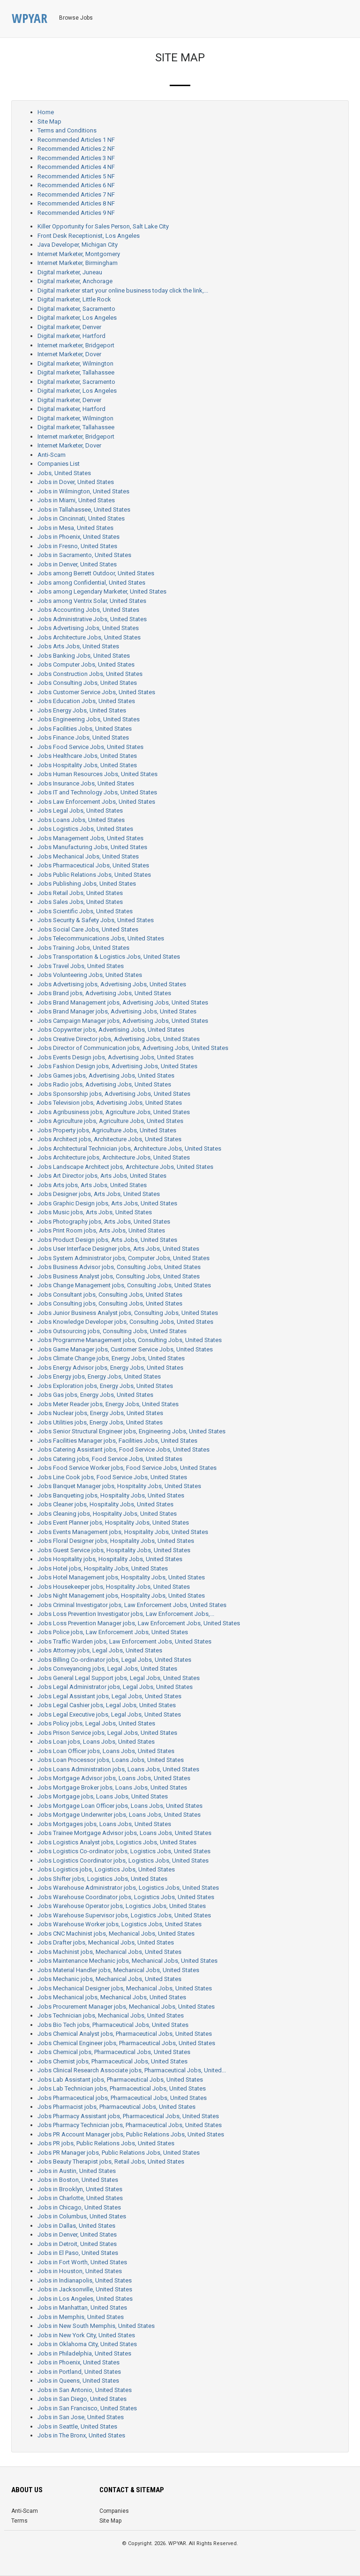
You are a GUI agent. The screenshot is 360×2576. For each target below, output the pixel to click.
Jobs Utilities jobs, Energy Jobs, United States (100, 1422)
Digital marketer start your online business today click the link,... (123, 290)
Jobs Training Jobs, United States (83, 947)
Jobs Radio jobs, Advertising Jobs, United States (104, 1084)
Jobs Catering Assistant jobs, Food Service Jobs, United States (124, 1449)
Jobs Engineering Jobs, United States (89, 719)
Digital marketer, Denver (69, 326)
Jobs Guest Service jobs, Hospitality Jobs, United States (114, 1550)
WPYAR (29, 18)
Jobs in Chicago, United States (79, 2207)
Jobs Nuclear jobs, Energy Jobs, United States (100, 1412)
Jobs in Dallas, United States (76, 2225)
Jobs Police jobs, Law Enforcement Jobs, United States (113, 1632)
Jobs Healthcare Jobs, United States (87, 755)
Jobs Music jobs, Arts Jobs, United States (95, 1212)
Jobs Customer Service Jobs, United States (96, 692)
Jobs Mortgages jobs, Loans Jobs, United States (104, 1823)
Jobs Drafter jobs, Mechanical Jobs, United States (106, 1942)
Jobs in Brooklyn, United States (80, 2189)
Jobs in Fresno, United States (77, 546)
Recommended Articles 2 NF (76, 148)
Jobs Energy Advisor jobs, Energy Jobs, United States (110, 1367)
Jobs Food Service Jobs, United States (90, 746)
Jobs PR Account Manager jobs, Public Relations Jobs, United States (131, 2134)
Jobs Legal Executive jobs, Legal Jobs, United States (109, 1714)
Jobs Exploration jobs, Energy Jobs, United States (105, 1385)
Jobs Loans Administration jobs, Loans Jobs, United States (118, 1769)
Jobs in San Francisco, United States (87, 2408)
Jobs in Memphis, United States (81, 2316)
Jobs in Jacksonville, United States (85, 2289)
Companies (114, 2511)
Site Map (49, 121)
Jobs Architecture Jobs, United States (89, 637)
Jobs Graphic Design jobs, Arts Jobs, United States (107, 1203)
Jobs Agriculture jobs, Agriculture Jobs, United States (110, 1120)
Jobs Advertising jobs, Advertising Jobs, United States (112, 984)
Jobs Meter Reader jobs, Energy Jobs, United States (108, 1404)
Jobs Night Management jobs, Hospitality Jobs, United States (121, 1595)
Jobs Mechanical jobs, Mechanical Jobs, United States (112, 1997)
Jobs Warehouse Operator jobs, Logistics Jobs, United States (122, 1905)
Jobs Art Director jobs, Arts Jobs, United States (102, 1175)
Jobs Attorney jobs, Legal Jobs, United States (100, 1650)
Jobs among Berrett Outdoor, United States (96, 573)
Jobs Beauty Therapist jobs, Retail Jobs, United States (111, 2161)
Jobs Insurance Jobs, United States (86, 783)
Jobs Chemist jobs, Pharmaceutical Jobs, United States (113, 2061)
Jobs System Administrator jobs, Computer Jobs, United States (124, 1258)
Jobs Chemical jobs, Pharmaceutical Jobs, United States (114, 2051)
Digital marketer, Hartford (71, 335)
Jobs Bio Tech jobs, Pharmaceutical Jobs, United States (113, 2024)
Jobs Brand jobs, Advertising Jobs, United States (104, 993)
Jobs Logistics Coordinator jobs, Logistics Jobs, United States (123, 1860)
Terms (19, 2520)
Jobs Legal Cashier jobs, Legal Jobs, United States (107, 1705)
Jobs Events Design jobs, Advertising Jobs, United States (116, 1057)
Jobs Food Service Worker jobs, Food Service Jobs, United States (127, 1467)
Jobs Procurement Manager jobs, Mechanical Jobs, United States (126, 2006)
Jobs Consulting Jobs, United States (87, 682)
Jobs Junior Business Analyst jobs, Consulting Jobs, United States (128, 1312)
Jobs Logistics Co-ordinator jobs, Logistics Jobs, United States (124, 1851)
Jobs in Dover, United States (76, 481)
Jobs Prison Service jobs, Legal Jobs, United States (107, 1732)
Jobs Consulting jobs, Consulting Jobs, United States (110, 1303)
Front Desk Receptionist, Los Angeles (89, 235)
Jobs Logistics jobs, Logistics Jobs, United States (106, 1869)
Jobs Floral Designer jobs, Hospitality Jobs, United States (116, 1540)
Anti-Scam (52, 454)
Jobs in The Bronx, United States (81, 2435)
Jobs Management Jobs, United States (90, 838)
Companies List (59, 463)
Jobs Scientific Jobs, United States (85, 911)
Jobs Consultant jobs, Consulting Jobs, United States (110, 1294)
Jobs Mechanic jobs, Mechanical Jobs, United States (109, 1978)
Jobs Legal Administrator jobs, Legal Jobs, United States (115, 1686)
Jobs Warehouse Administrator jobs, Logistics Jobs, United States (128, 1887)
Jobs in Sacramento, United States (84, 554)
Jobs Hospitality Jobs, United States (87, 765)
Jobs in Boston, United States (78, 2179)
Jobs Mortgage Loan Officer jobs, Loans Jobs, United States (120, 1805)
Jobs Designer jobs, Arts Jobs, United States (99, 1193)
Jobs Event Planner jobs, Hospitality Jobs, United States (113, 1522)
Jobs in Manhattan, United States (82, 2307)
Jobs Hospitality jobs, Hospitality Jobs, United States (110, 1559)
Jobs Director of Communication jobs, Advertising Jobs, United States (133, 1047)
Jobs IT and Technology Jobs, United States (97, 792)
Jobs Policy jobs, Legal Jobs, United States (96, 1723)
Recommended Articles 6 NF (76, 185)
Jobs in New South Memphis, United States (96, 2325)
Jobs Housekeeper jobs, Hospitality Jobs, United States (114, 1586)
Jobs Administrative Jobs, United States (92, 619)
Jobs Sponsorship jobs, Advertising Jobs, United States (114, 1093)
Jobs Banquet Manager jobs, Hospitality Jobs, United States (119, 1486)
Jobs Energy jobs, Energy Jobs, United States (99, 1376)
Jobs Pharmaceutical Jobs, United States (93, 865)
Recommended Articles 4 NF (76, 166)
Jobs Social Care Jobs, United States (88, 929)
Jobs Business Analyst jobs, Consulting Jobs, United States (119, 1276)
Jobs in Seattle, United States (77, 2426)
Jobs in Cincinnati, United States (81, 518)
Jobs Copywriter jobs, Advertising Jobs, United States (111, 1029)
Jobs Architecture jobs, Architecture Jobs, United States (114, 1157)
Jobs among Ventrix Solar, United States (92, 600)
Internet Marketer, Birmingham (78, 262)
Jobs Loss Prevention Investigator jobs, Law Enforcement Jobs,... (126, 1613)
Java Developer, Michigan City (78, 244)
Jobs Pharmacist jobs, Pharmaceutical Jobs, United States (116, 2106)
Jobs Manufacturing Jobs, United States (92, 847)
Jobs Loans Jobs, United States (81, 819)
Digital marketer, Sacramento (76, 308)
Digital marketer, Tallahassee (76, 372)
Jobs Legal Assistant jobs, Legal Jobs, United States (109, 1696)
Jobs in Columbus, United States (82, 2216)
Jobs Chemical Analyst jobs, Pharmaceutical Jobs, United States (125, 2033)
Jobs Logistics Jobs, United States (85, 828)
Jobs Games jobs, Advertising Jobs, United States (106, 1075)
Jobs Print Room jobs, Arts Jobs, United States (101, 1230)
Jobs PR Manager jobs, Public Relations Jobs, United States (119, 2152)
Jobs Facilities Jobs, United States (85, 728)
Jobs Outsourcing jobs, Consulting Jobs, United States (112, 1331)
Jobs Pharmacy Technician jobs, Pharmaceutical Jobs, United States (130, 2124)
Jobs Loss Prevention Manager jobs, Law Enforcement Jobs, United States (139, 1623)
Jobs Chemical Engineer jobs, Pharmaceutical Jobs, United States (126, 2043)
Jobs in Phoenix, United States (79, 536)
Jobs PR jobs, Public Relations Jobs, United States (106, 2143)
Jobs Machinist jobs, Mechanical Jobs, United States (109, 1951)
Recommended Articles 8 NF (76, 203)
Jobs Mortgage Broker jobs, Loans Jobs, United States (112, 1787)
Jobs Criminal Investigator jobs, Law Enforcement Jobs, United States (132, 1604)
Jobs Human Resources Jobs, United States (98, 774)
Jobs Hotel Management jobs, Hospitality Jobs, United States (121, 1577)
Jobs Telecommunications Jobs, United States (101, 938)
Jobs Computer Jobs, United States (86, 664)
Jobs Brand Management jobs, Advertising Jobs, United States (123, 1002)
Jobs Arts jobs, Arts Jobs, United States (92, 1185)
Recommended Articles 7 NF (76, 194)
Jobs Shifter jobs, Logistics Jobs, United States (102, 1878)
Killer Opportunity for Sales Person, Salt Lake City (103, 226)
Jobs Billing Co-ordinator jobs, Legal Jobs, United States (114, 1659)
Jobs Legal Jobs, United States (80, 810)
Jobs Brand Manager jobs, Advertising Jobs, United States (117, 1011)
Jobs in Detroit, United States (77, 2243)
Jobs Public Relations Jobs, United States (94, 874)
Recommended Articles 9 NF (76, 212)
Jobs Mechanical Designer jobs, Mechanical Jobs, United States (125, 1988)
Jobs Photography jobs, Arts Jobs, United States (104, 1221)
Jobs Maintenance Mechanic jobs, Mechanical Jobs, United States (128, 1960)
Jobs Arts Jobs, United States (78, 646)
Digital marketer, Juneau (70, 272)
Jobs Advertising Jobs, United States (88, 627)
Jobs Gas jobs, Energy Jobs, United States (95, 1394)
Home (46, 112)
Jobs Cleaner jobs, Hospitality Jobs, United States (105, 1504)
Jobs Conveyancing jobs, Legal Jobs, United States (107, 1668)
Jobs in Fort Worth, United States (82, 2262)
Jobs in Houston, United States (80, 2271)
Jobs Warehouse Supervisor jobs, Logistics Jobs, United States (124, 1915)
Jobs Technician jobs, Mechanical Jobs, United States (111, 2015)
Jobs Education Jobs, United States (86, 701)
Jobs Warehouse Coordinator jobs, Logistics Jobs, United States (126, 1897)
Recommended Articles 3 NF (76, 157)
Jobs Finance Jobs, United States (83, 737)
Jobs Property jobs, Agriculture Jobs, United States (107, 1130)
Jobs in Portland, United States (79, 2371)
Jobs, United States (64, 473)
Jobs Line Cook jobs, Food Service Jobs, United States (112, 1477)
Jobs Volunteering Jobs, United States (90, 974)
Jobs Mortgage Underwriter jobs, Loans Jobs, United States (119, 1814)
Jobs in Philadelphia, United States (84, 2353)
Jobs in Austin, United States (77, 2170)
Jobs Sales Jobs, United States (80, 901)
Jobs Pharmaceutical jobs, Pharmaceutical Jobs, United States (122, 2097)
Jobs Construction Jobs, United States (90, 673)
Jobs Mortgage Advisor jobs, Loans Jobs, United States (114, 1778)
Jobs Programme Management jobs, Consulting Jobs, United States (130, 1339)
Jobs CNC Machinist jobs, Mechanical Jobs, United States (116, 1933)
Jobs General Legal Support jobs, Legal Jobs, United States (119, 1677)
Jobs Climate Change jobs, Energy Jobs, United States (111, 1358)
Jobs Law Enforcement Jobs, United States (96, 801)
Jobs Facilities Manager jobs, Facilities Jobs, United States (117, 1440)
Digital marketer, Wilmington (75, 363)
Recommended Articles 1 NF (76, 139)
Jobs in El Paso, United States (78, 2252)
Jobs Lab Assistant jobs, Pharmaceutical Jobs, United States (120, 2079)
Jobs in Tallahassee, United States (84, 509)
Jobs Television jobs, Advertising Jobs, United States (110, 1102)
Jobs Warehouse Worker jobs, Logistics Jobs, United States (120, 1924)
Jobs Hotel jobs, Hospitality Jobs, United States (103, 1568)
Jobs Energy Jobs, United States (82, 710)
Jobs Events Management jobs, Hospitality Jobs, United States (123, 1531)
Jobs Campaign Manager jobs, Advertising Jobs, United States (123, 1020)
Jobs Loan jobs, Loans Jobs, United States (96, 1741)
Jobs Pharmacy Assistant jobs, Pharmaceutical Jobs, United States (128, 2116)
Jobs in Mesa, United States (75, 527)
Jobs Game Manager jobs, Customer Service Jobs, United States (125, 1349)
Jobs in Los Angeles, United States (85, 2298)
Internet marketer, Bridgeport (76, 345)
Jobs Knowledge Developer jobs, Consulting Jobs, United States (125, 1321)
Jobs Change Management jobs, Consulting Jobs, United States (124, 1285)
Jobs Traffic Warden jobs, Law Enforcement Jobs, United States (124, 1641)
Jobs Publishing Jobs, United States (87, 883)
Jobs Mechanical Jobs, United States (88, 856)
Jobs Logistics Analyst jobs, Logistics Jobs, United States (117, 1842)
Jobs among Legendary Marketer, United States (102, 591)
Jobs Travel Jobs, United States (81, 965)
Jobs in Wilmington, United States (83, 491)
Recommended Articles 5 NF (76, 176)
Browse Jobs (76, 18)
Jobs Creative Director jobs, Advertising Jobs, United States (119, 1038)
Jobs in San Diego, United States (82, 2398)
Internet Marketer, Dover (69, 354)
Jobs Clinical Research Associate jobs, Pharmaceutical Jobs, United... (132, 2070)
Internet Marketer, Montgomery (79, 253)
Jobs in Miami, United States (76, 500)
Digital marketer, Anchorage (75, 281)
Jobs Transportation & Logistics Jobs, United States (109, 956)
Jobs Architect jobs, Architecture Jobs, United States (109, 1139)
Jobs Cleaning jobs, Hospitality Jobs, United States (107, 1513)
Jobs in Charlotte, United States (80, 2198)
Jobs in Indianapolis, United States (85, 2280)
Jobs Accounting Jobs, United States (88, 609)
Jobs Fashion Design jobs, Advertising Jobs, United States (117, 1066)
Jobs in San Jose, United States (81, 2417)
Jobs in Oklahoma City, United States (87, 2344)
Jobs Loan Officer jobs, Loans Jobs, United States (106, 1750)
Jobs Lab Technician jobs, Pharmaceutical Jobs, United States (122, 2088)
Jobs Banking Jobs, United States (84, 655)
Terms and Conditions (67, 130)
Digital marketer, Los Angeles (77, 317)
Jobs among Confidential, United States (91, 582)
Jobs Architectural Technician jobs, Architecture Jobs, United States (129, 1148)
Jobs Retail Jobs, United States (80, 892)
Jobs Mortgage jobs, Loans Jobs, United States (103, 1796)
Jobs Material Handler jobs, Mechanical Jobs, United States (118, 1970)
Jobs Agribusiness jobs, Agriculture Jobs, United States (114, 1112)
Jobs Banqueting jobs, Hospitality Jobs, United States (111, 1495)
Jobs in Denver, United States (77, 564)
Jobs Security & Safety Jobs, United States (96, 920)
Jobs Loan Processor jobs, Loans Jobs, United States (111, 1759)
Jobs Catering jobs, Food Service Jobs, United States (110, 1458)
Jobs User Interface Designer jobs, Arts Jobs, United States (118, 1248)
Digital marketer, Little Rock (74, 299)
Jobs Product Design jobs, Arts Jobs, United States (107, 1239)
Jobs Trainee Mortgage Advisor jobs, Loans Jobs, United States (124, 1832)
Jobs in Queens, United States (78, 2380)
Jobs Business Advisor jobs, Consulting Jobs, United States (119, 1266)
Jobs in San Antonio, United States (85, 2389)
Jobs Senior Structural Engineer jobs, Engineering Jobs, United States (131, 1431)
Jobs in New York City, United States (86, 2335)
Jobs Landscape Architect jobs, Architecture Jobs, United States (125, 1166)
